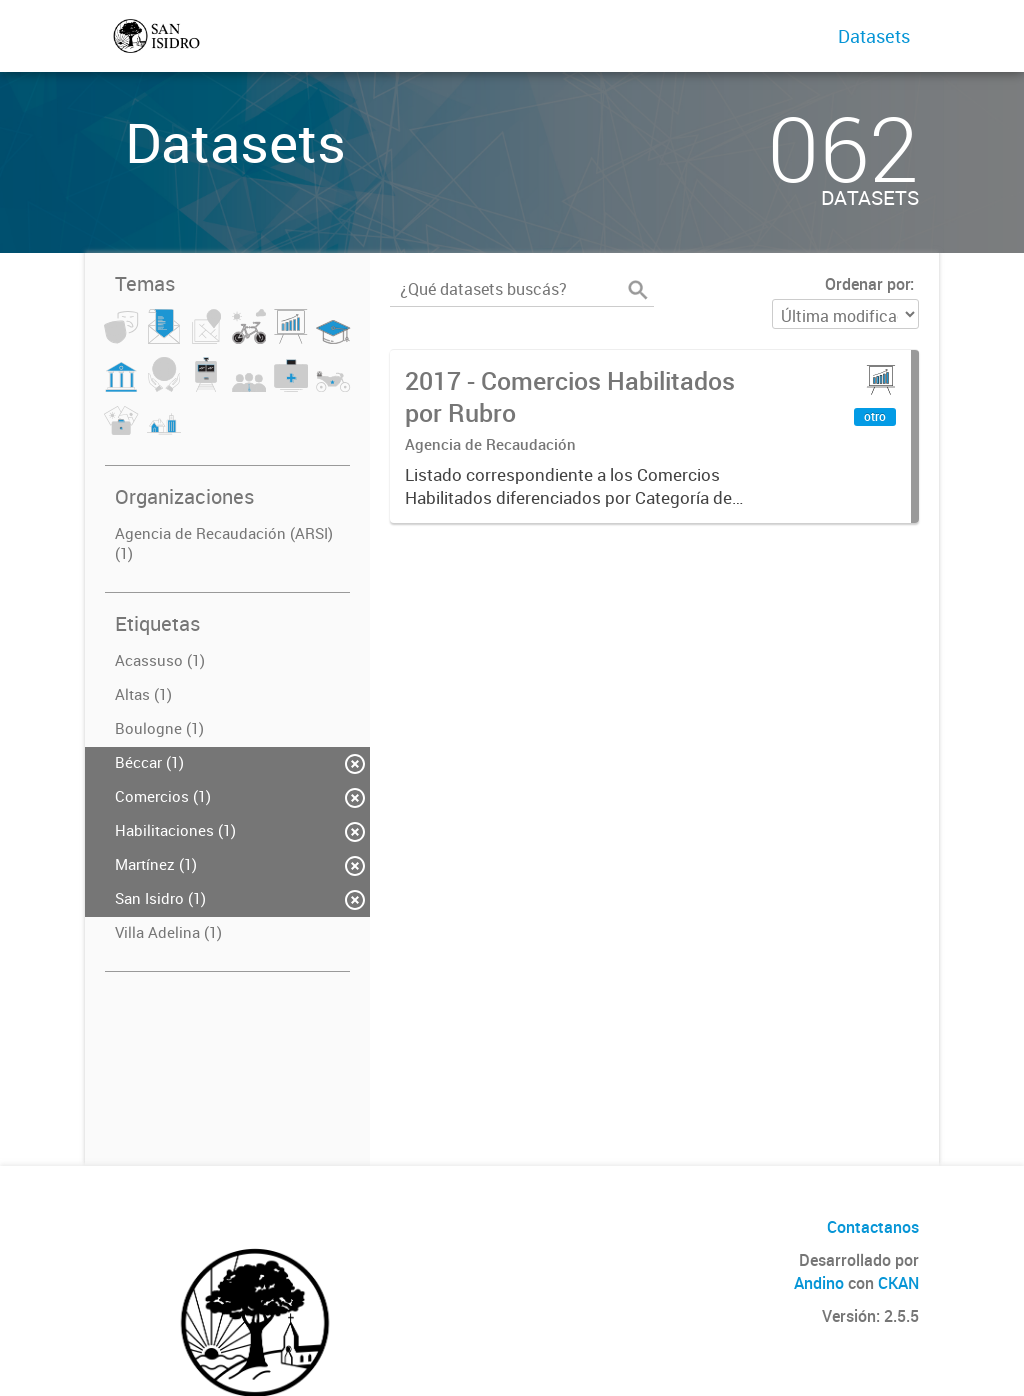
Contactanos (873, 1227)
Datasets (874, 36)
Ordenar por (867, 284)
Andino (819, 1283)
